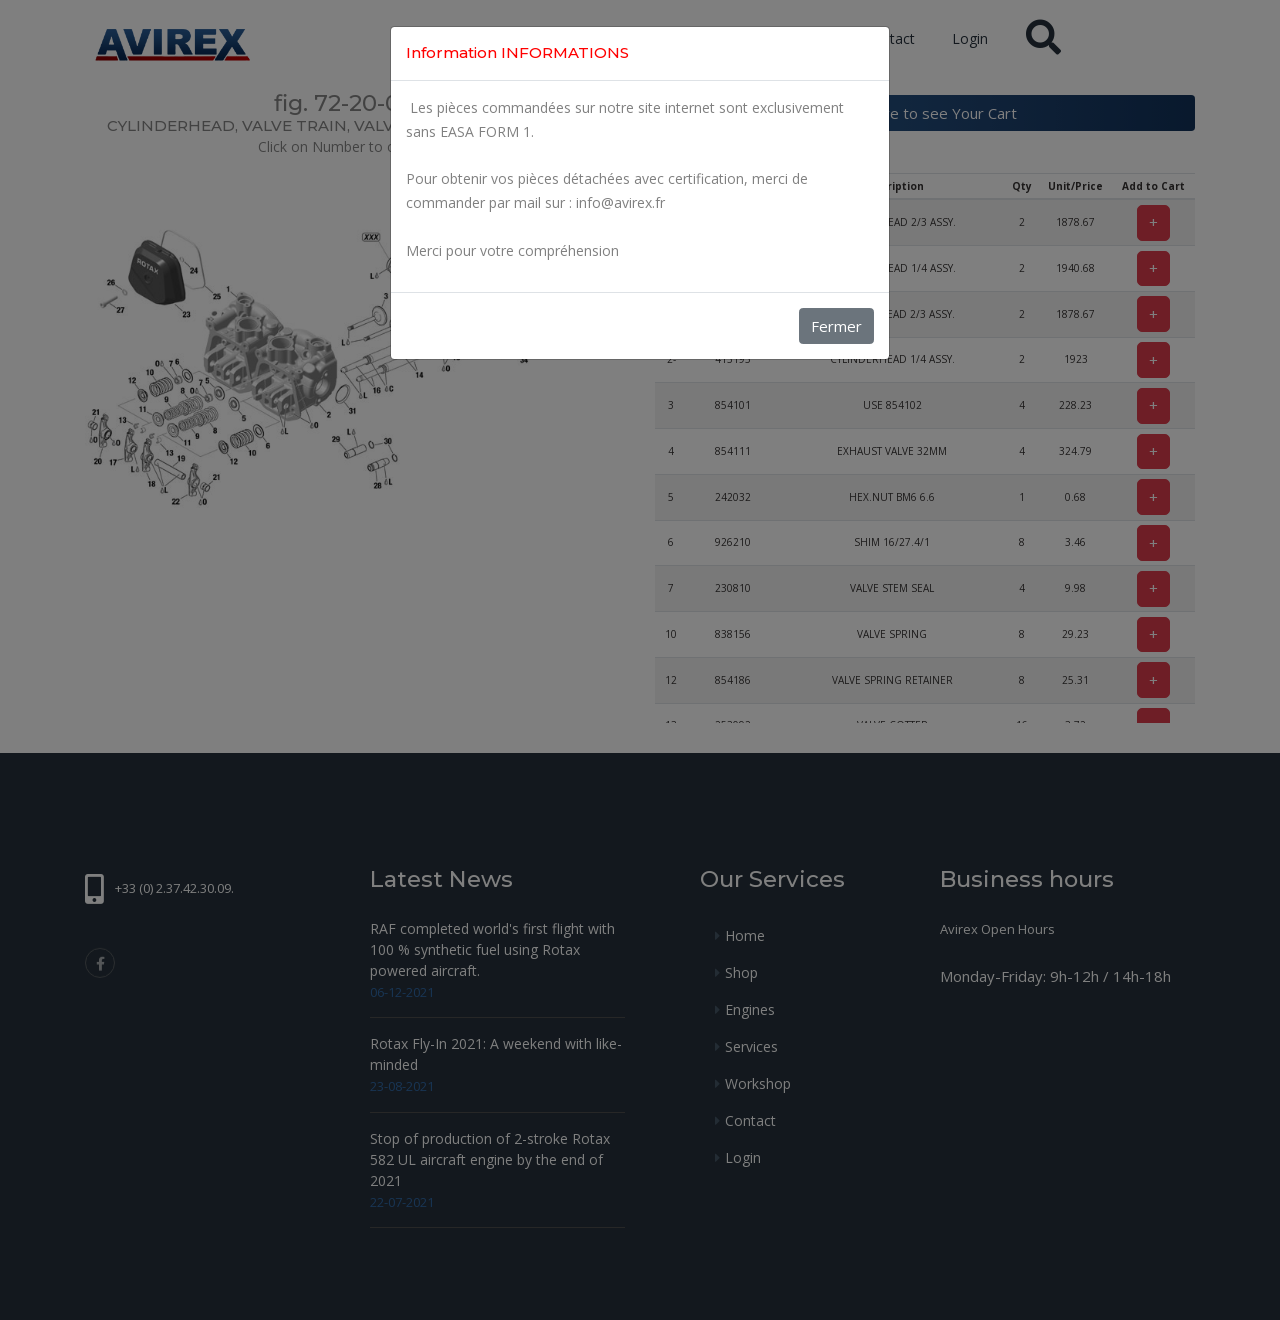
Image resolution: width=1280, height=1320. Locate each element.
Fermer (836, 326)
